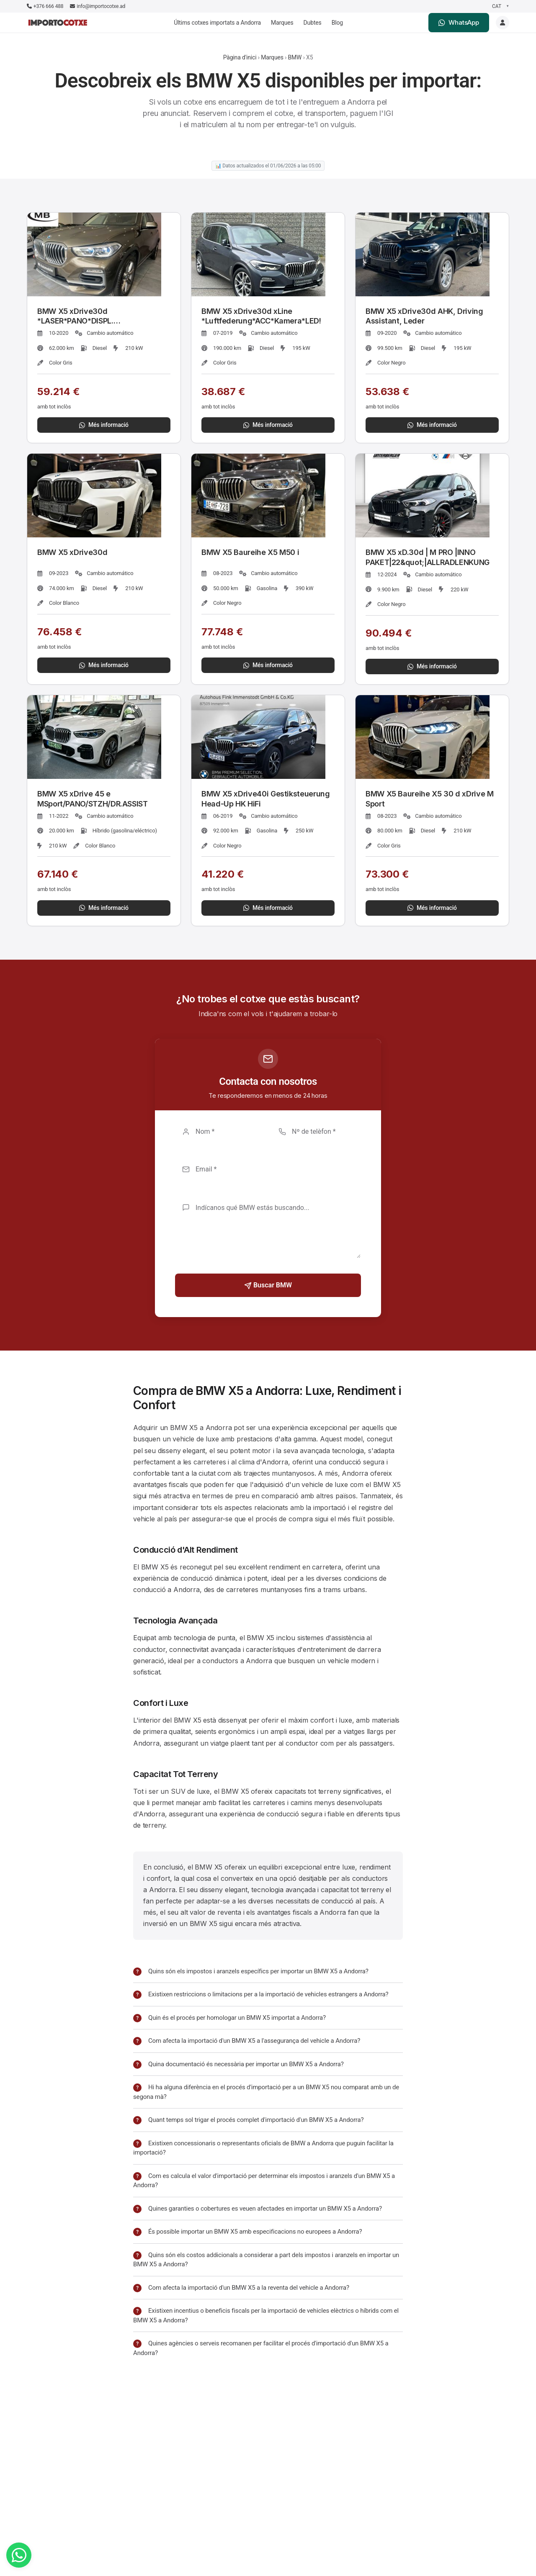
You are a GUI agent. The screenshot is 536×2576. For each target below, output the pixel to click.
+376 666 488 (45, 6)
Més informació (104, 425)
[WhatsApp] (18, 2555)
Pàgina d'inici (240, 57)
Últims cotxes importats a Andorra (217, 22)
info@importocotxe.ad (97, 6)
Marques (282, 22)
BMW (295, 57)
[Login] (502, 22)
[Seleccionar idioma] (499, 6)
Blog (337, 22)
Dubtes (313, 22)
